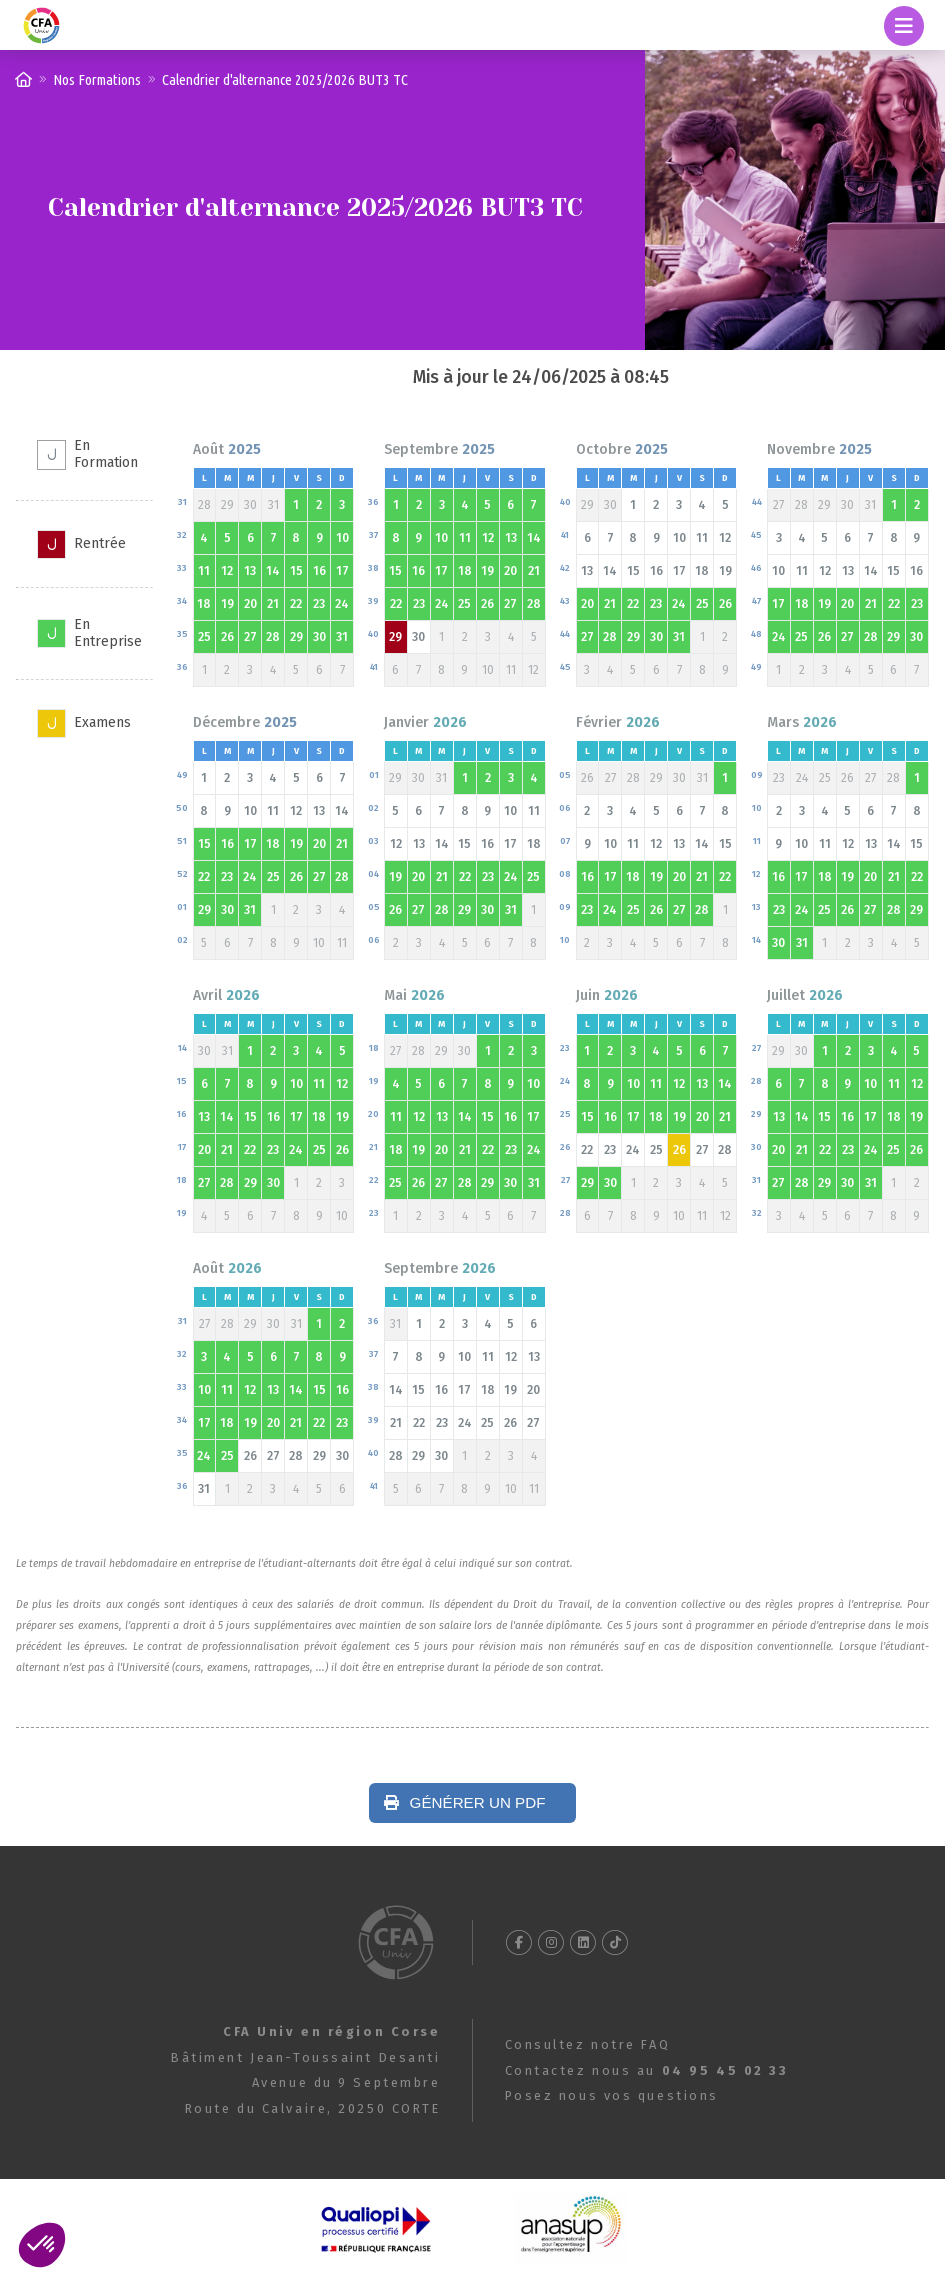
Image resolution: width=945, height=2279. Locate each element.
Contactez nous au (647, 2070)
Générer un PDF (464, 1802)
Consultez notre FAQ (588, 2044)
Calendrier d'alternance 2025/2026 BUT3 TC (285, 79)
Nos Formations (97, 79)
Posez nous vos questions (612, 2095)
